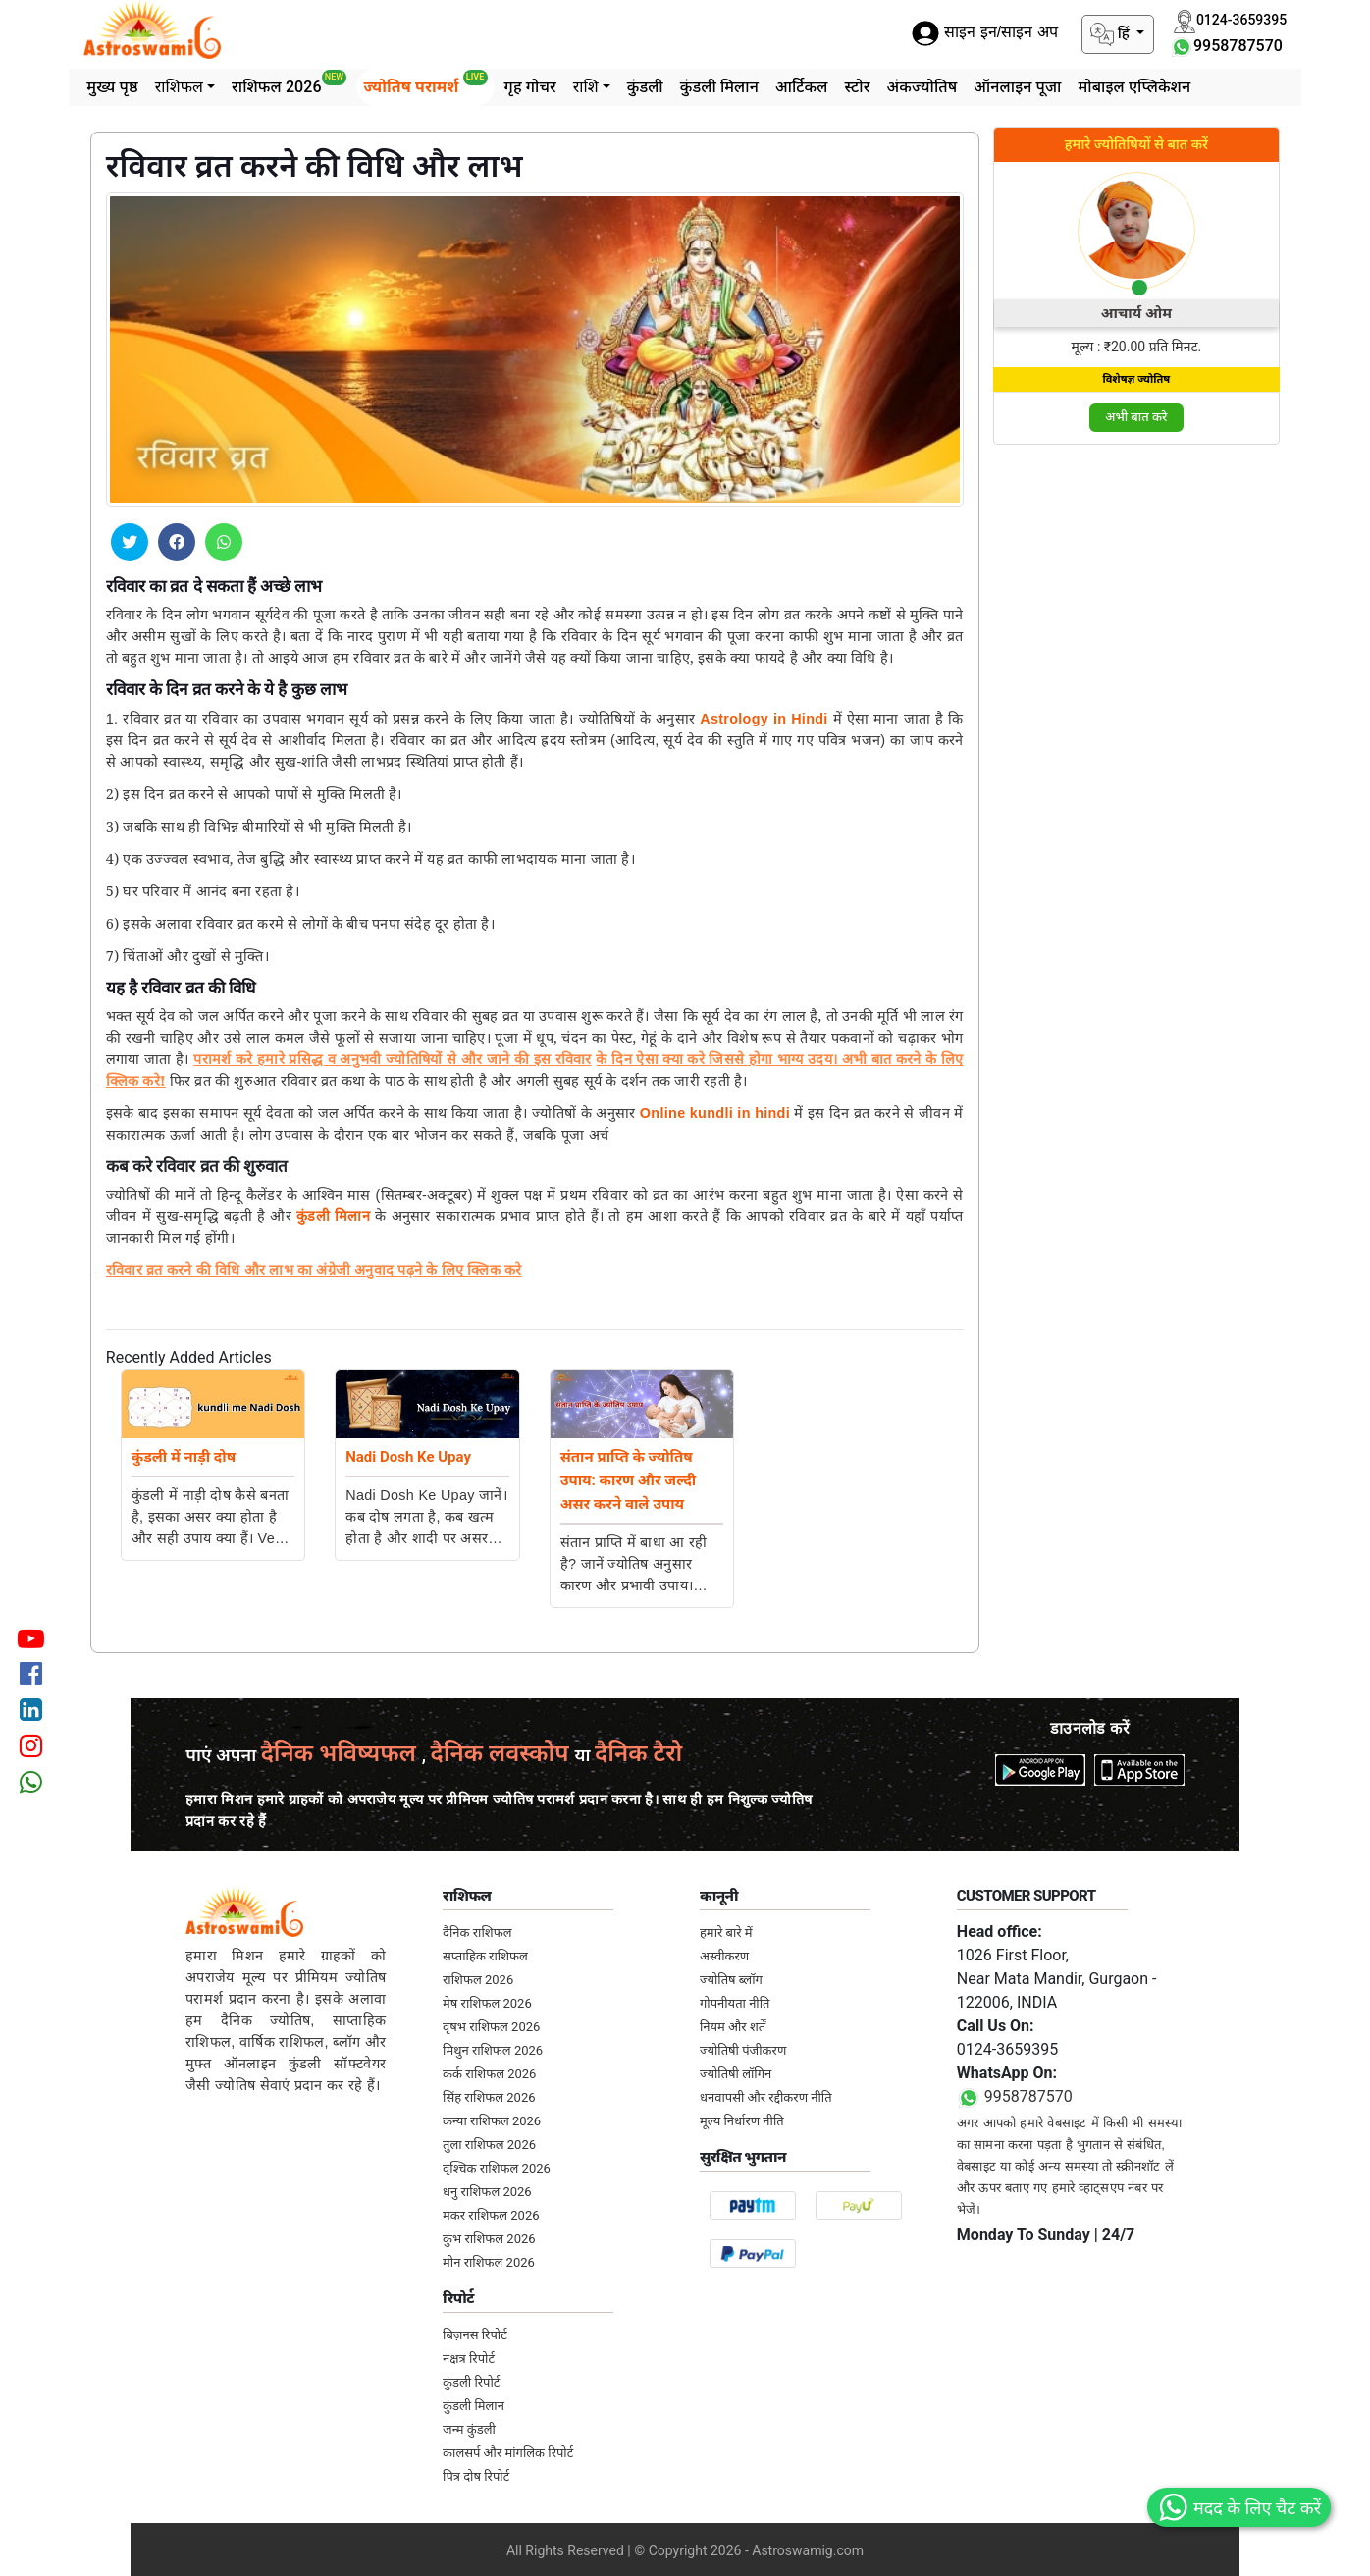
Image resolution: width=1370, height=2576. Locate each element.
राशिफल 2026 (289, 83)
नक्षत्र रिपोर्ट (469, 2358)
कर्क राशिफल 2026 (489, 2073)
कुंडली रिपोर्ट (471, 2382)
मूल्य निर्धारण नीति (742, 2121)
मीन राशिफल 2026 (489, 2262)
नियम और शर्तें (732, 2026)
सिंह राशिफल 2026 (489, 2097)
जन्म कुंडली (469, 2429)
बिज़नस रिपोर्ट (475, 2335)
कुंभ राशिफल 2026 (489, 2238)
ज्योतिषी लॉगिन (735, 2073)
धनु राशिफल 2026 (487, 2191)
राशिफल (179, 87)
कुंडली (645, 87)
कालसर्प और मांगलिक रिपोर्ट (508, 2452)
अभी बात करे (1136, 416)
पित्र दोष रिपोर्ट (476, 2476)
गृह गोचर (530, 87)
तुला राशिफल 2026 (489, 2144)
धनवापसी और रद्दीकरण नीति (766, 2097)
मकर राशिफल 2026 (491, 2215)
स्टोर (857, 87)
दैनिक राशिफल (477, 1932)
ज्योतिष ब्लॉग (731, 1979)
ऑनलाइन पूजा (1017, 87)
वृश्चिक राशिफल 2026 (497, 2168)
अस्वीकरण (724, 1956)
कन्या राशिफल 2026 (492, 2121)
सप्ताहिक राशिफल (485, 1956)
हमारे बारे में (726, 1932)
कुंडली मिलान (719, 87)
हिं (1111, 34)
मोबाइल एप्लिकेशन (1134, 87)
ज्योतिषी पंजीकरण (743, 2050)
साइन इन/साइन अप (984, 33)
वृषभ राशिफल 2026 (491, 2026)
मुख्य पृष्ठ (111, 87)
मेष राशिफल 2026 (487, 2003)
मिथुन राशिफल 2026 (493, 2050)
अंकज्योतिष (921, 87)
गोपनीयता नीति (735, 2003)
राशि (586, 87)
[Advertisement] (1137, 755)
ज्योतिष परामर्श (425, 83)
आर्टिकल (801, 87)
